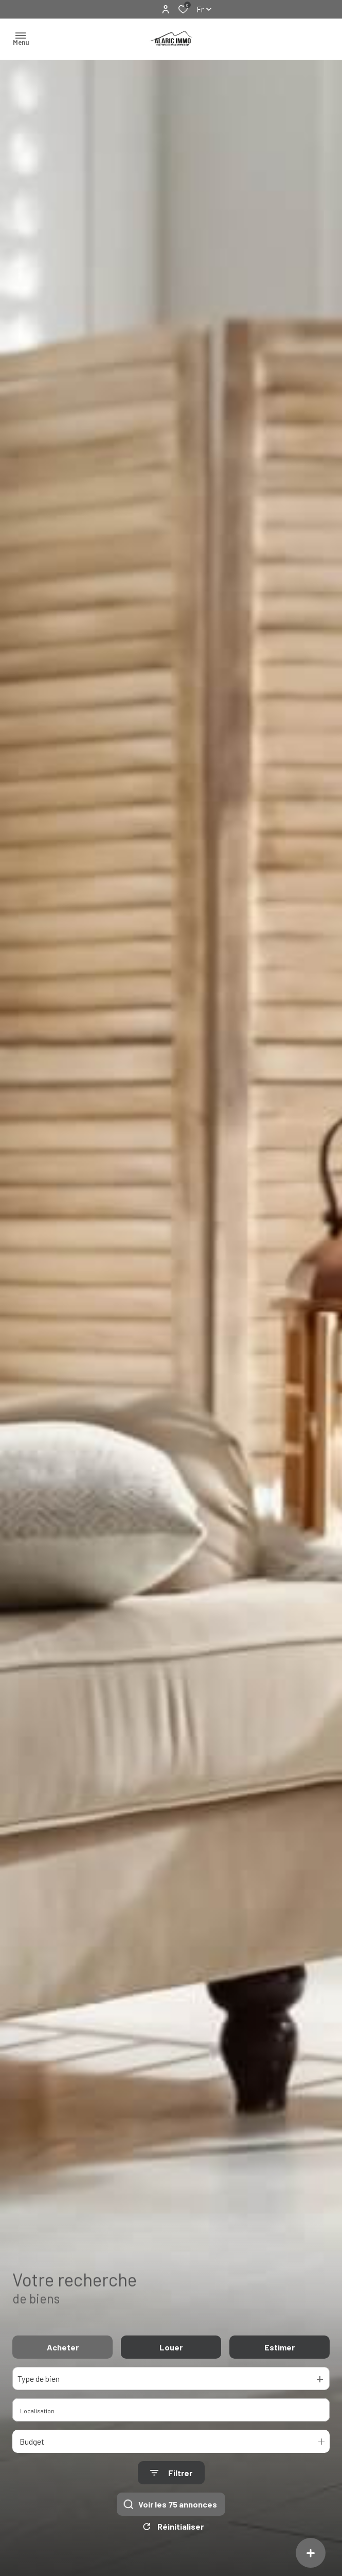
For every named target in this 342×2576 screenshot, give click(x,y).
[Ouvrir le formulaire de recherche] (171, 2472)
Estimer (279, 2347)
